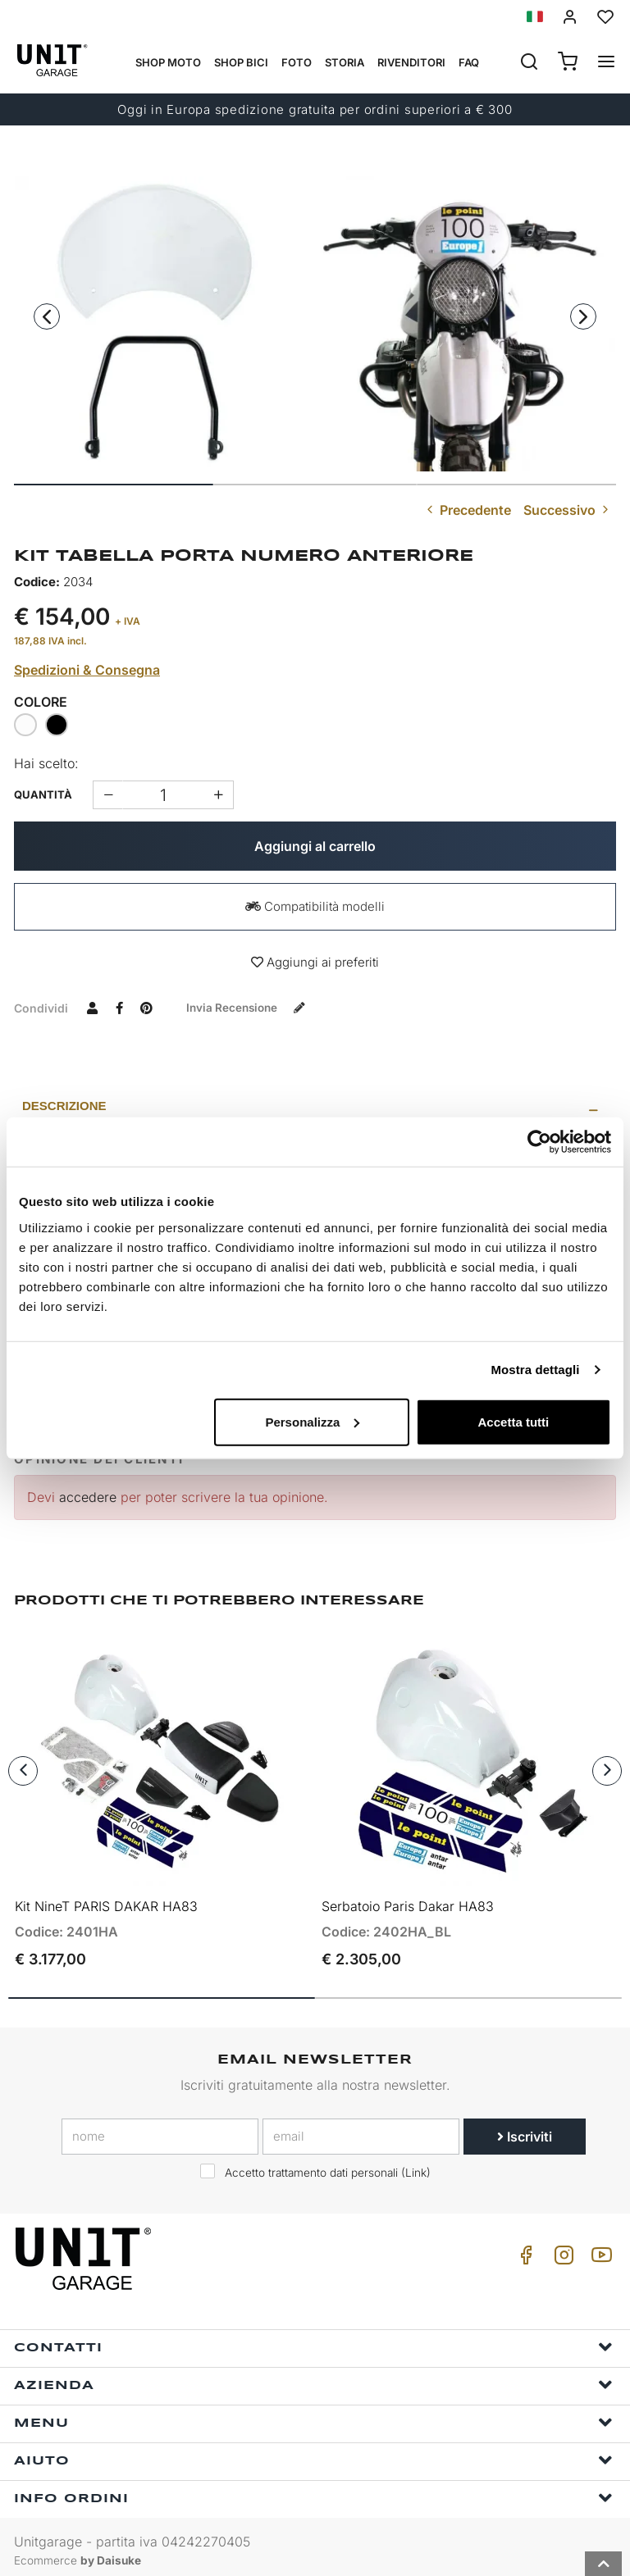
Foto (296, 62)
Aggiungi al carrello (315, 846)
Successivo (567, 510)
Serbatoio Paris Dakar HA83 (408, 1898)
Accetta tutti (514, 1421)
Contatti (313, 2338)
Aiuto (313, 2452)
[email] (360, 2128)
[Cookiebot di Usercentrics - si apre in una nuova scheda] (539, 1142)
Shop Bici (241, 62)
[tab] (315, 1106)
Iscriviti (524, 2128)
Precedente (467, 510)
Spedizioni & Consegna (87, 670)
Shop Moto (168, 62)
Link (416, 2164)
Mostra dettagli (535, 1370)
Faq (469, 62)
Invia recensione (252, 1007)
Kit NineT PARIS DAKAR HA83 (106, 1898)
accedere (87, 1497)
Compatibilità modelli (315, 906)
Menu (313, 2414)
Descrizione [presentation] (64, 1106)
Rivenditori (411, 62)
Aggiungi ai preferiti (315, 962)
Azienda (313, 2376)
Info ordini (313, 2489)
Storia (344, 62)
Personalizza (312, 1421)
